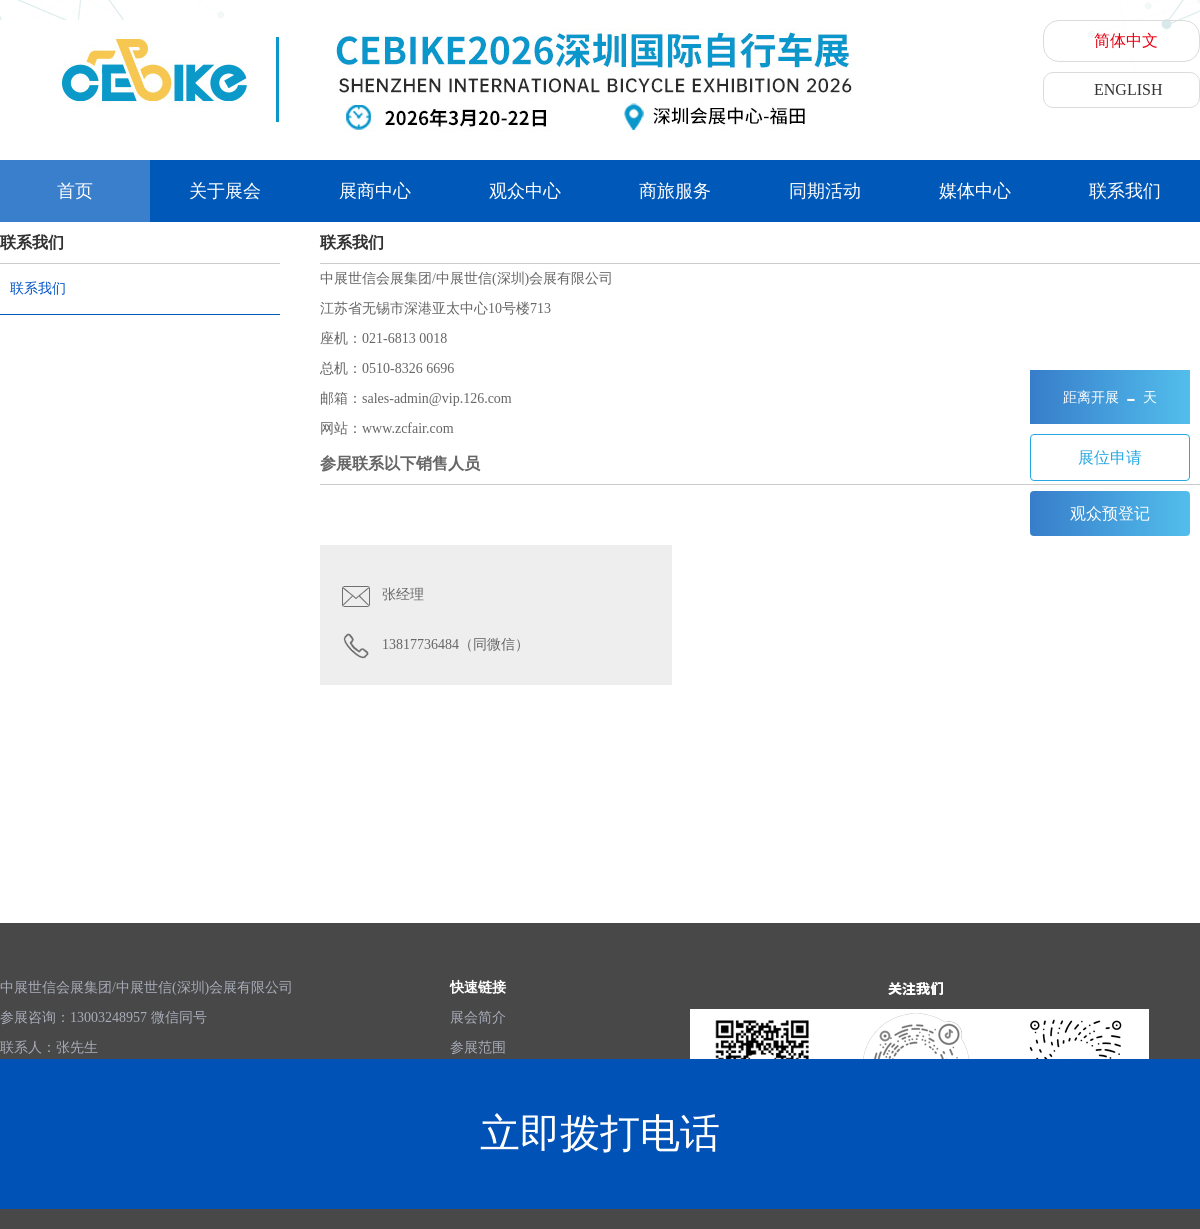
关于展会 (225, 191)
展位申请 (1110, 457)
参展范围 (478, 1047)
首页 (75, 191)
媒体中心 (975, 191)
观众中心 (525, 191)
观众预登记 (1110, 513)
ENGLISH (1128, 89)
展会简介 (478, 1017)
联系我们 (1125, 191)
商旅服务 (675, 191)
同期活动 (825, 191)
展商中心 (375, 191)
